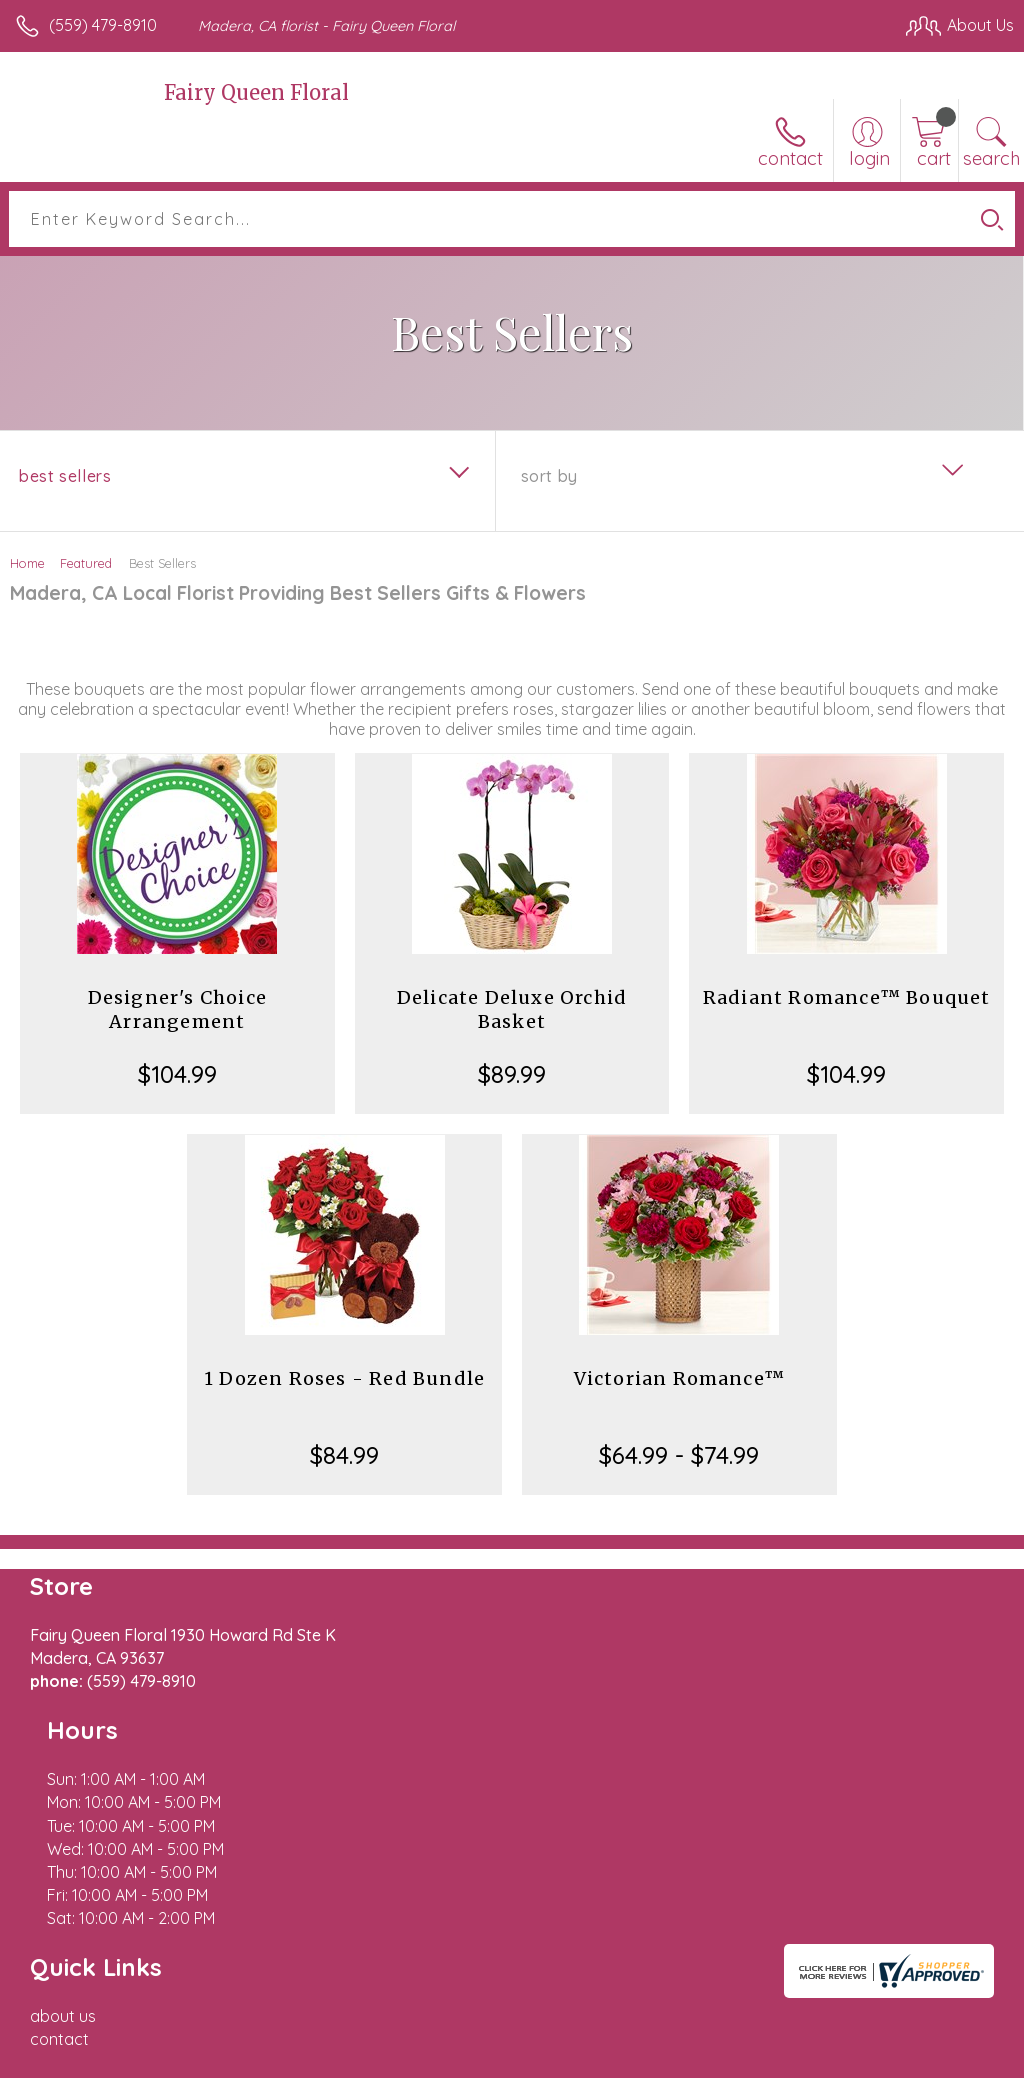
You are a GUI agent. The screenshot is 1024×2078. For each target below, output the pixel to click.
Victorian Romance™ (680, 1378)
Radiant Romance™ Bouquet (847, 997)
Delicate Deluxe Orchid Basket (512, 1009)
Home (27, 563)
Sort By (549, 476)
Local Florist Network (817, 2058)
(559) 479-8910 (103, 25)
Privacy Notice (674, 2058)
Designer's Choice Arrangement (177, 1009)
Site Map (940, 2058)
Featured (86, 563)
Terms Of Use (556, 2058)
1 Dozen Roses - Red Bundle (344, 1378)
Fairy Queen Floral (256, 92)
